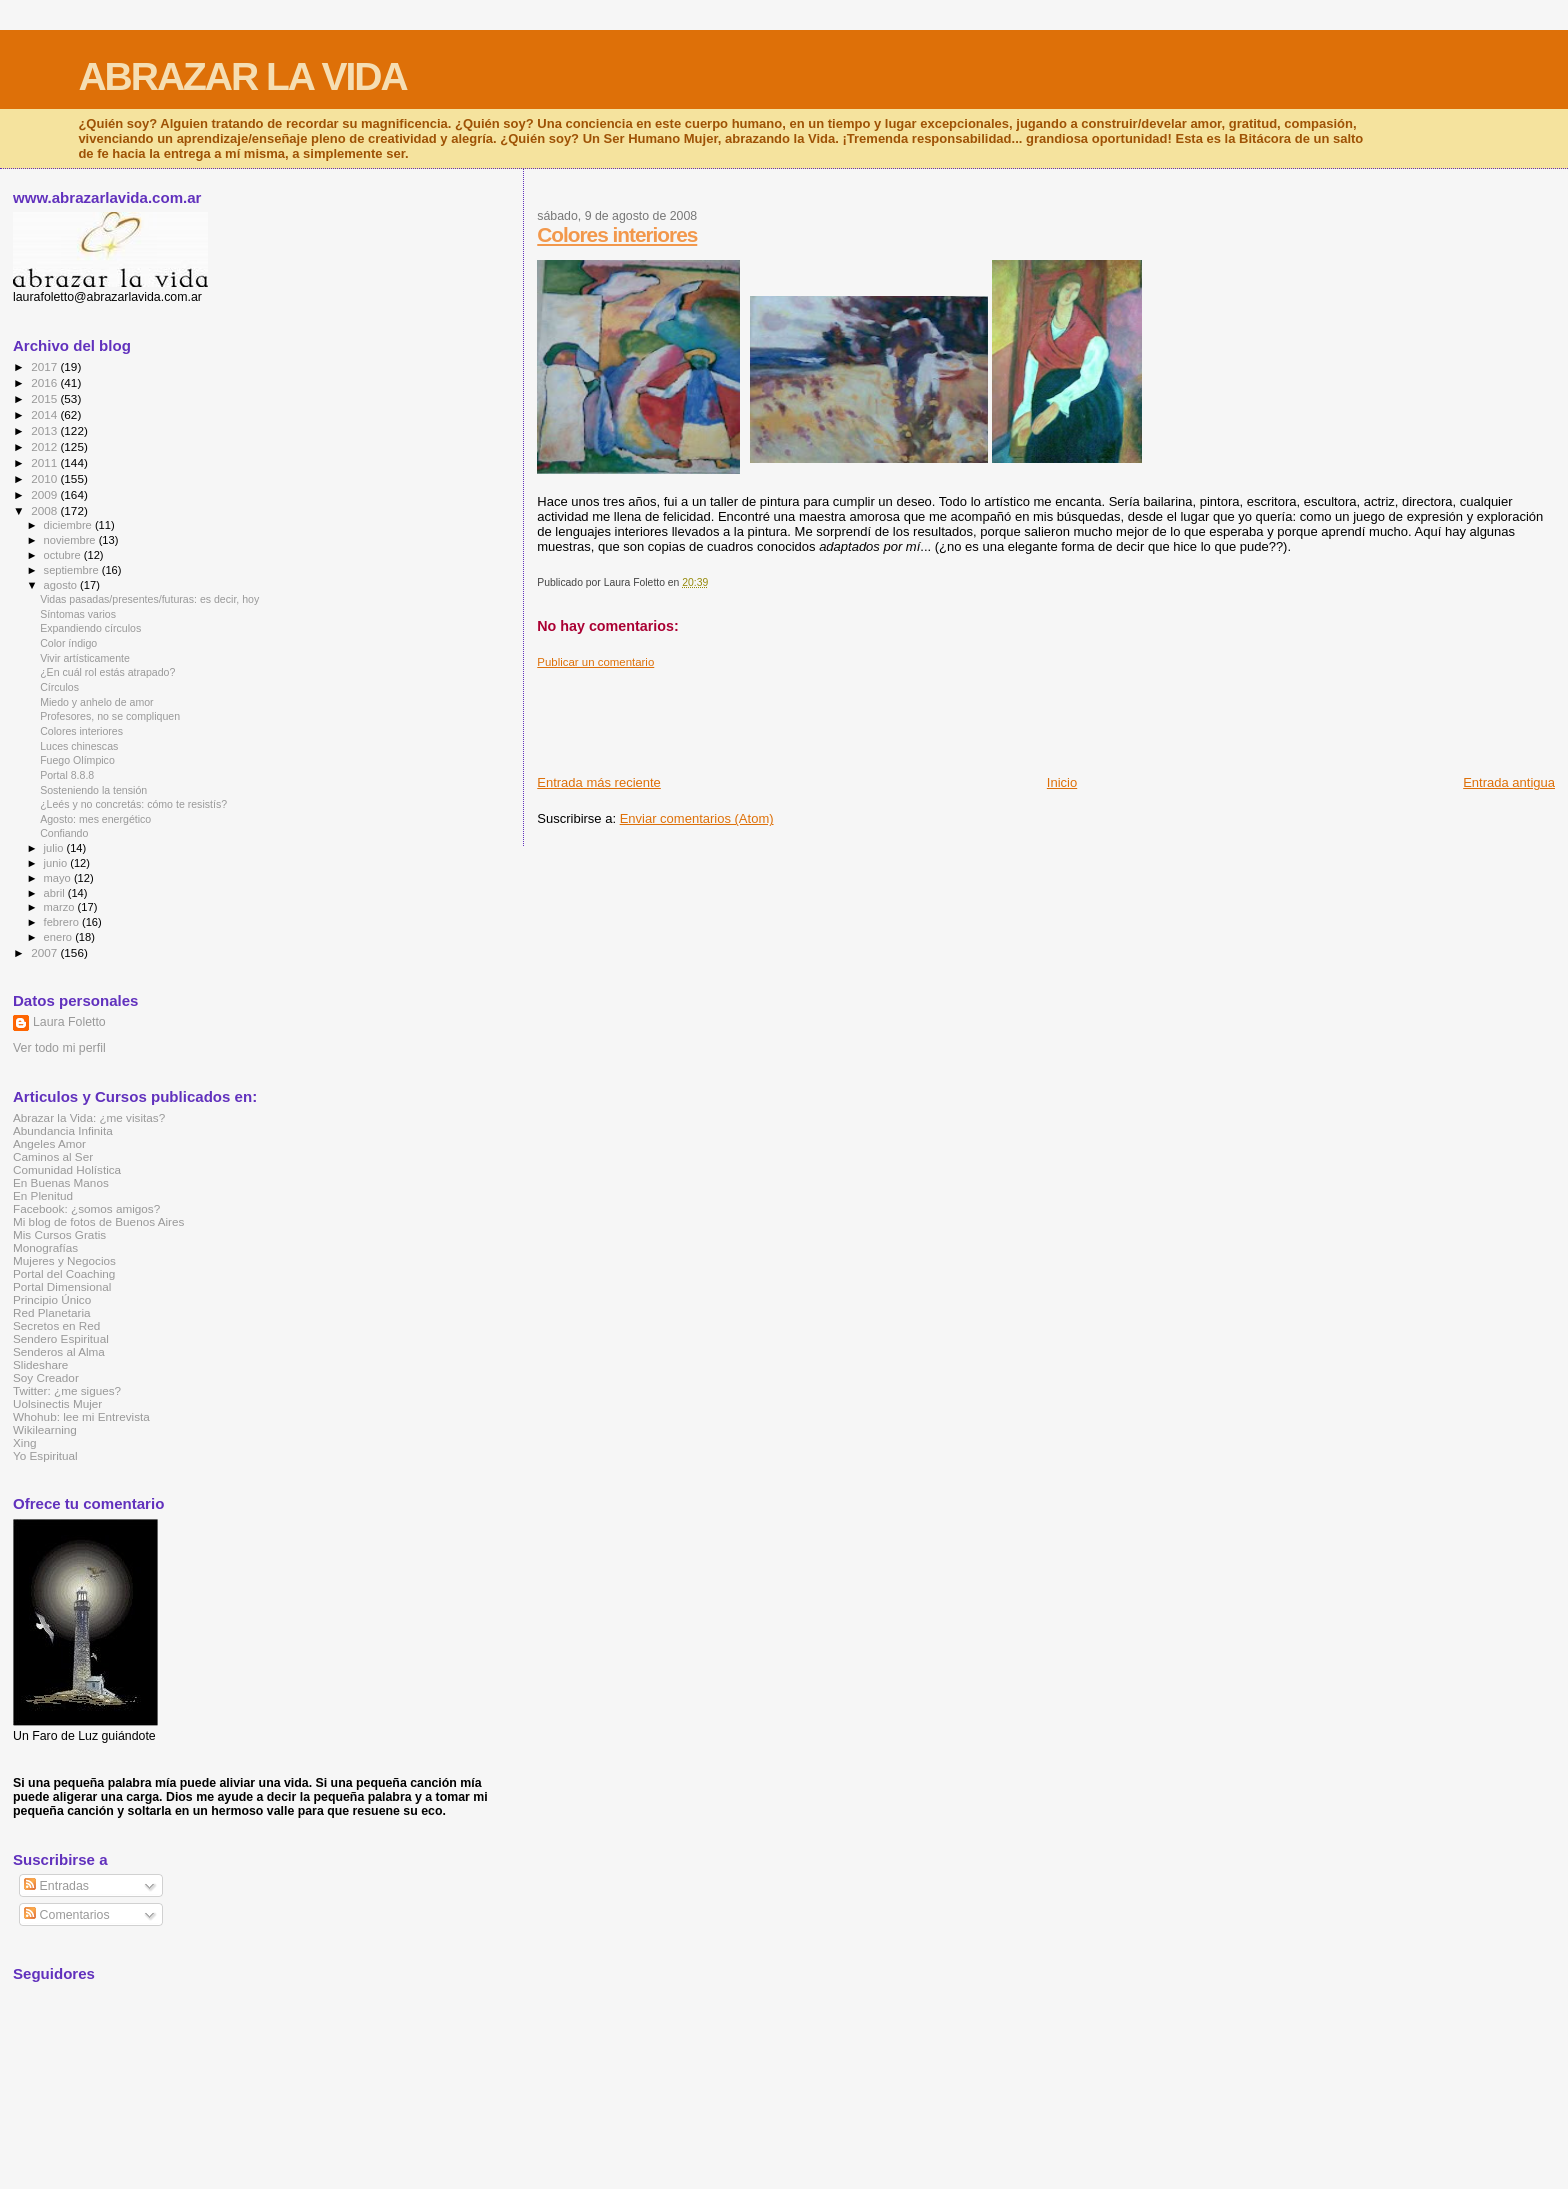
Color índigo (68, 643)
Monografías (45, 1247)
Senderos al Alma (59, 1351)
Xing (24, 1442)
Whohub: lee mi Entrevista (81, 1416)
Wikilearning (45, 1429)
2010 (45, 478)
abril (56, 893)
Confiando (64, 833)
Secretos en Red (56, 1325)
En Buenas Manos (61, 1182)
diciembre (69, 525)
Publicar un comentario (595, 662)
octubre (64, 555)
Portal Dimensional (62, 1286)
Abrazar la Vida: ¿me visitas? (89, 1117)
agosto (62, 585)
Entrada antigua (1509, 782)
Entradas (56, 1886)
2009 (45, 494)
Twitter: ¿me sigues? (67, 1390)
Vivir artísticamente (85, 658)
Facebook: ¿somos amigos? (86, 1208)
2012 (45, 446)
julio (55, 848)
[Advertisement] (901, 714)
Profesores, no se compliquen (110, 716)
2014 (45, 414)
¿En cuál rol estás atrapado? (107, 672)
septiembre (73, 570)
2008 (45, 510)
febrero (63, 922)
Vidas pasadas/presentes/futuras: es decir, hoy (149, 599)
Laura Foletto (69, 1022)
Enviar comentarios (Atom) (697, 818)
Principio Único (52, 1299)
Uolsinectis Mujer (57, 1403)
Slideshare (40, 1364)
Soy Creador (46, 1377)
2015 (45, 398)
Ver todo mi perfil (59, 1048)
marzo (61, 907)
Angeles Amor (49, 1143)
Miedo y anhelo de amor (97, 702)
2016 (45, 382)
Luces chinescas (79, 746)
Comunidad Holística (67, 1169)
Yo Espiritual (45, 1455)
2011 (45, 462)
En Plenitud (43, 1195)
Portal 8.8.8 (67, 775)
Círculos (59, 687)
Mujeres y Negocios (64, 1260)
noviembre (71, 540)
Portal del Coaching (64, 1273)
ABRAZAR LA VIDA (242, 76)
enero (60, 937)
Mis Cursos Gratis (59, 1234)
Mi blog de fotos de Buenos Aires (98, 1221)
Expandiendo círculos (90, 628)
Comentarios (66, 1915)
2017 (45, 366)
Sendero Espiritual (61, 1338)
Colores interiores (617, 234)
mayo (59, 878)
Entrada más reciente (599, 782)
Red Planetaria (52, 1312)
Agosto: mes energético (95, 819)
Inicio (1062, 782)
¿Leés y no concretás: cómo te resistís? (133, 804)
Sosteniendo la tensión (93, 790)
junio (57, 863)
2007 (45, 952)
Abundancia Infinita (63, 1130)
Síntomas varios (78, 614)
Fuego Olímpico (77, 760)
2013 (45, 430)
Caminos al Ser (53, 1156)
